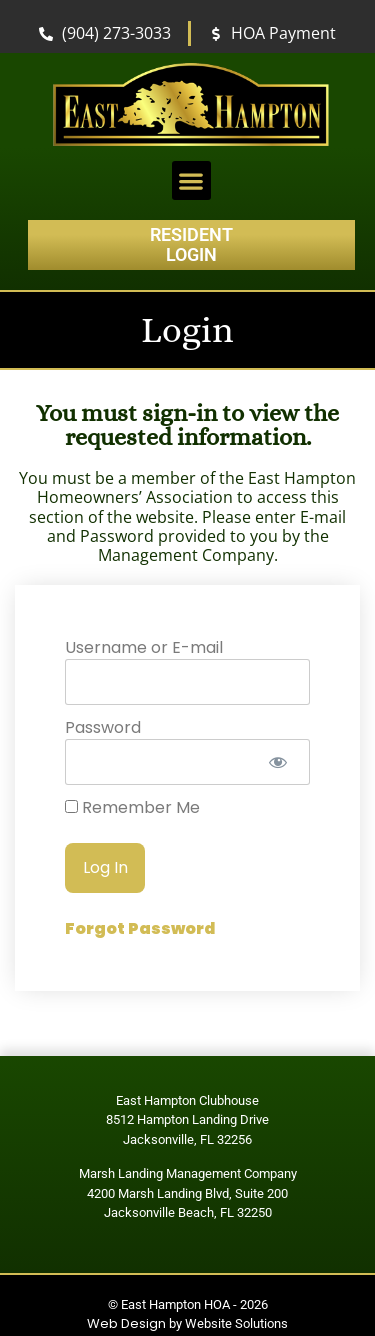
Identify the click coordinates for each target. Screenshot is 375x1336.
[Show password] (277, 762)
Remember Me (132, 808)
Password (103, 727)
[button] (191, 180)
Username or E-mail (144, 647)
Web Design (126, 1323)
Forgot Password (140, 928)
